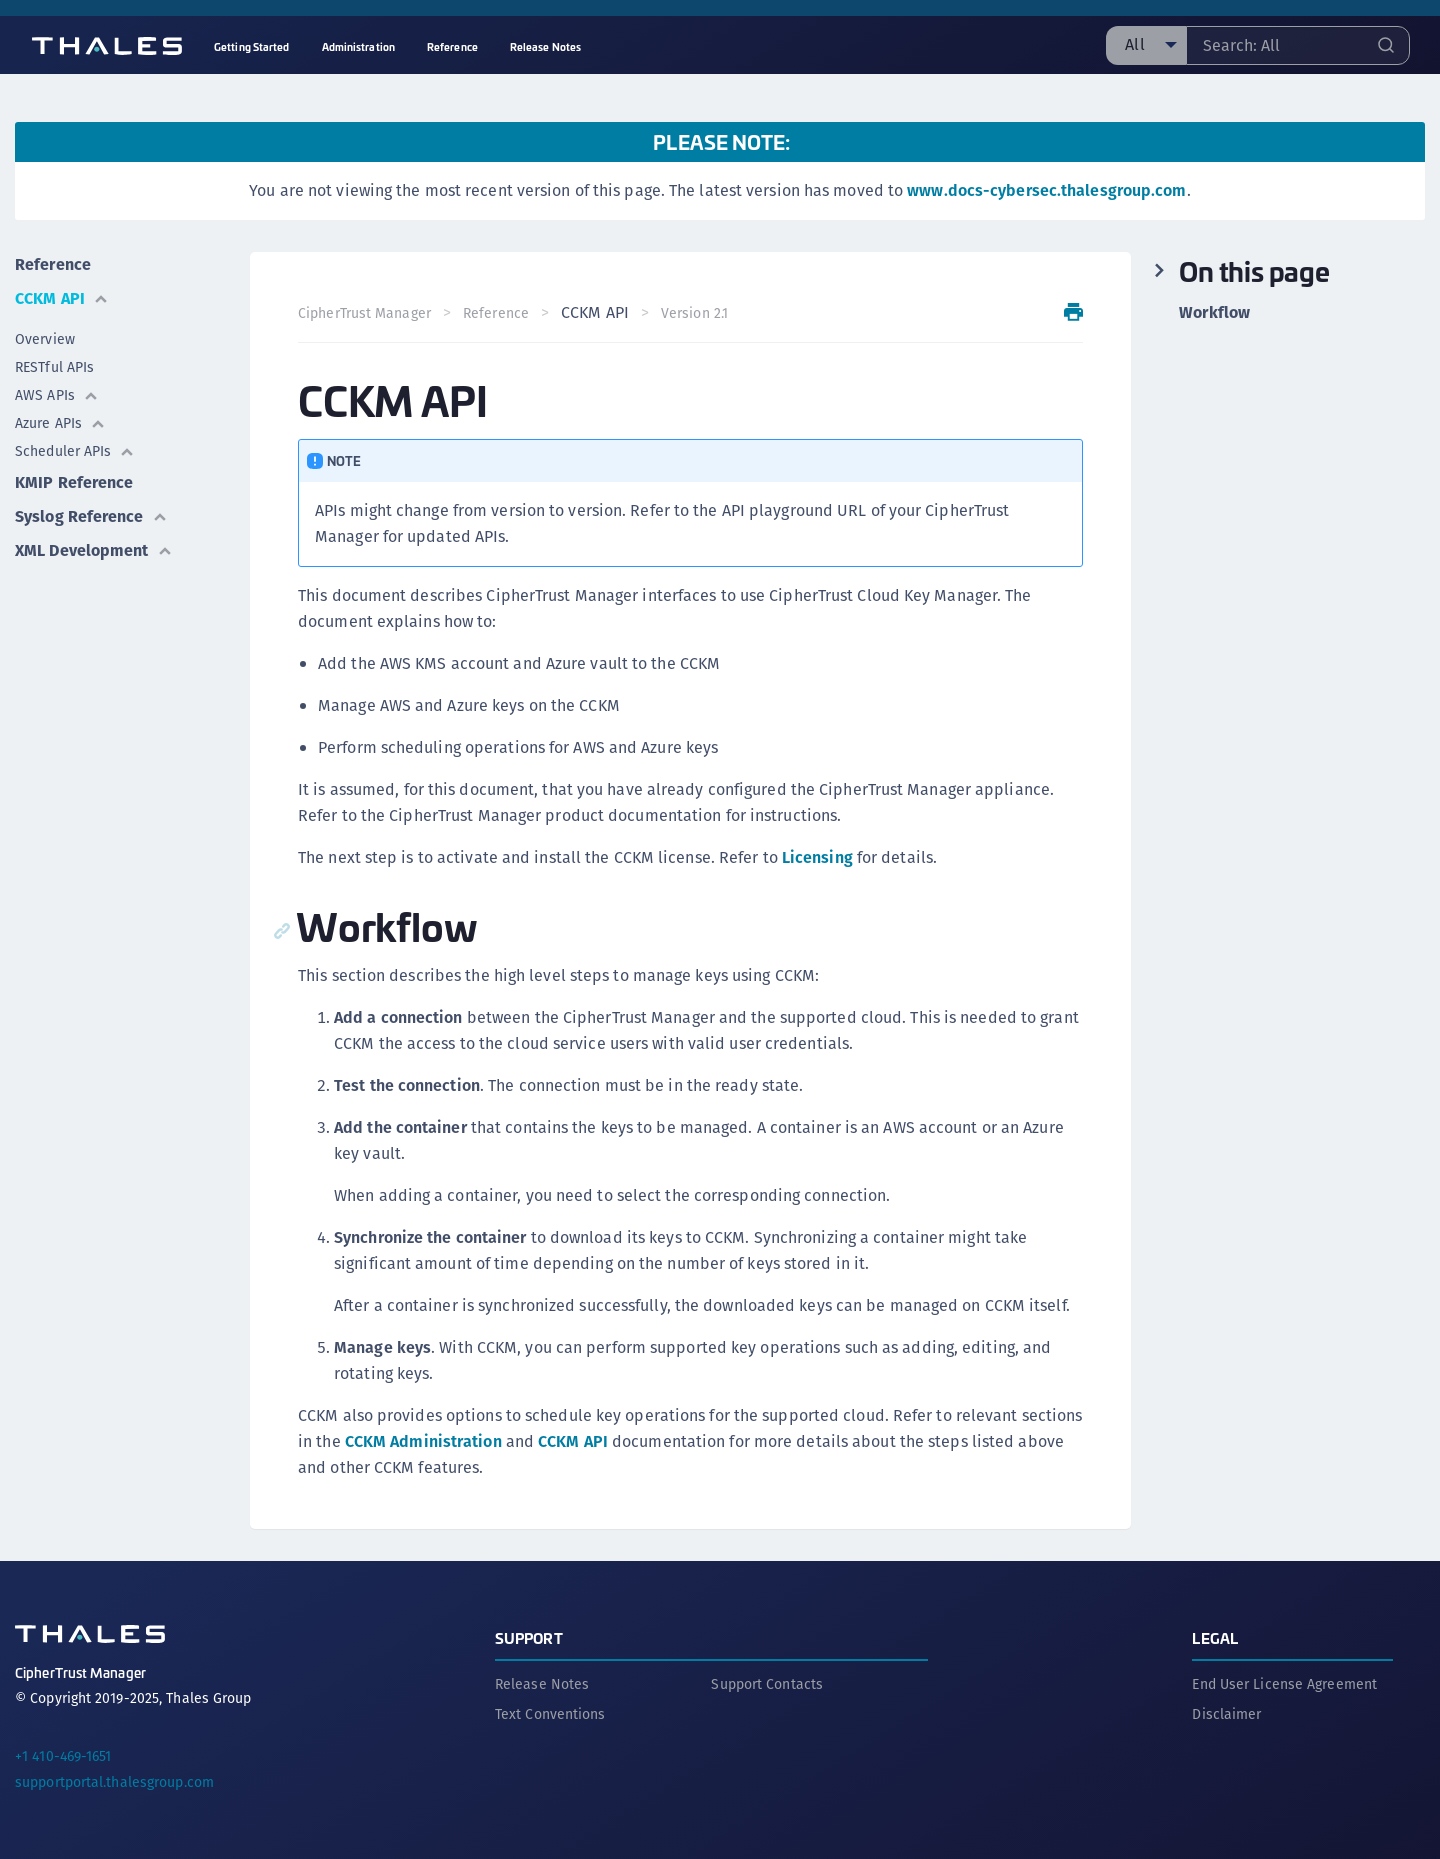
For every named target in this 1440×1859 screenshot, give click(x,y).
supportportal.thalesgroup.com (114, 1782)
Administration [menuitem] (358, 46)
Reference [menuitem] (452, 46)
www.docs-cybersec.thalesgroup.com (1046, 190)
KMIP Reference (74, 482)
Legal (1215, 1637)
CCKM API (62, 298)
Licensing (817, 857)
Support (529, 1637)
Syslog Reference (91, 516)
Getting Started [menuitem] (252, 46)
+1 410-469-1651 (63, 1756)
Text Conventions (550, 1714)
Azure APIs (60, 423)
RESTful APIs (54, 367)
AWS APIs (57, 395)
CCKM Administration (423, 1441)
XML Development (94, 550)
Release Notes (542, 1684)
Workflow (1214, 313)
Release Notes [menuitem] (545, 46)
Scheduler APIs (75, 451)
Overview (45, 339)
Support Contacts (767, 1684)
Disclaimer (1226, 1714)
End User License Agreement (1284, 1684)
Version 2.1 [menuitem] (694, 313)
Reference (53, 264)
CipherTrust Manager (364, 313)
